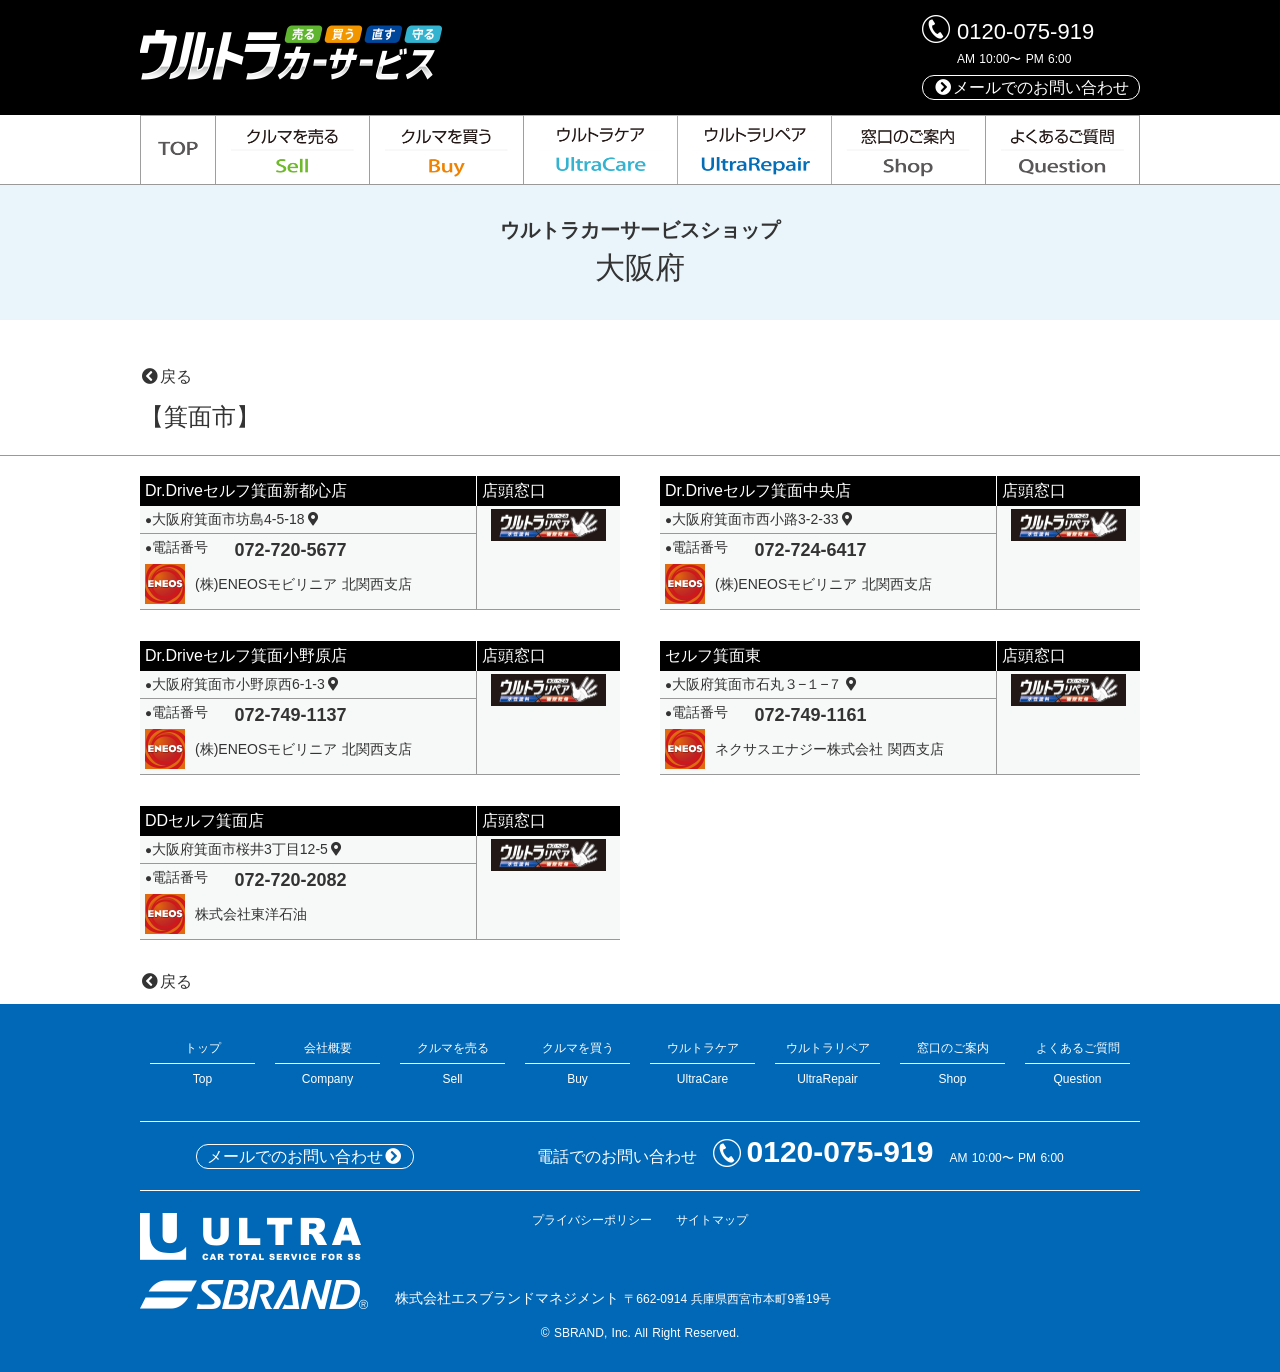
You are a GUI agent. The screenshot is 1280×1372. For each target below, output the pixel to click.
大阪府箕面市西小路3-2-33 (764, 519)
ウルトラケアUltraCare (702, 1063)
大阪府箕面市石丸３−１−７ (766, 684)
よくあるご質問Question (1077, 1063)
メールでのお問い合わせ (1031, 87)
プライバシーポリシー (592, 1220)
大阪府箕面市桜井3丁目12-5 (248, 849)
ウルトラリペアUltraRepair (827, 1063)
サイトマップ (712, 1220)
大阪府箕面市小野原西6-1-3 (247, 684)
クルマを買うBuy (577, 1063)
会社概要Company (327, 1063)
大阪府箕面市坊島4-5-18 (237, 519)
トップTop (202, 1063)
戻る (166, 376)
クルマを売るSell (452, 1063)
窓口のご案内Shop (952, 1063)
